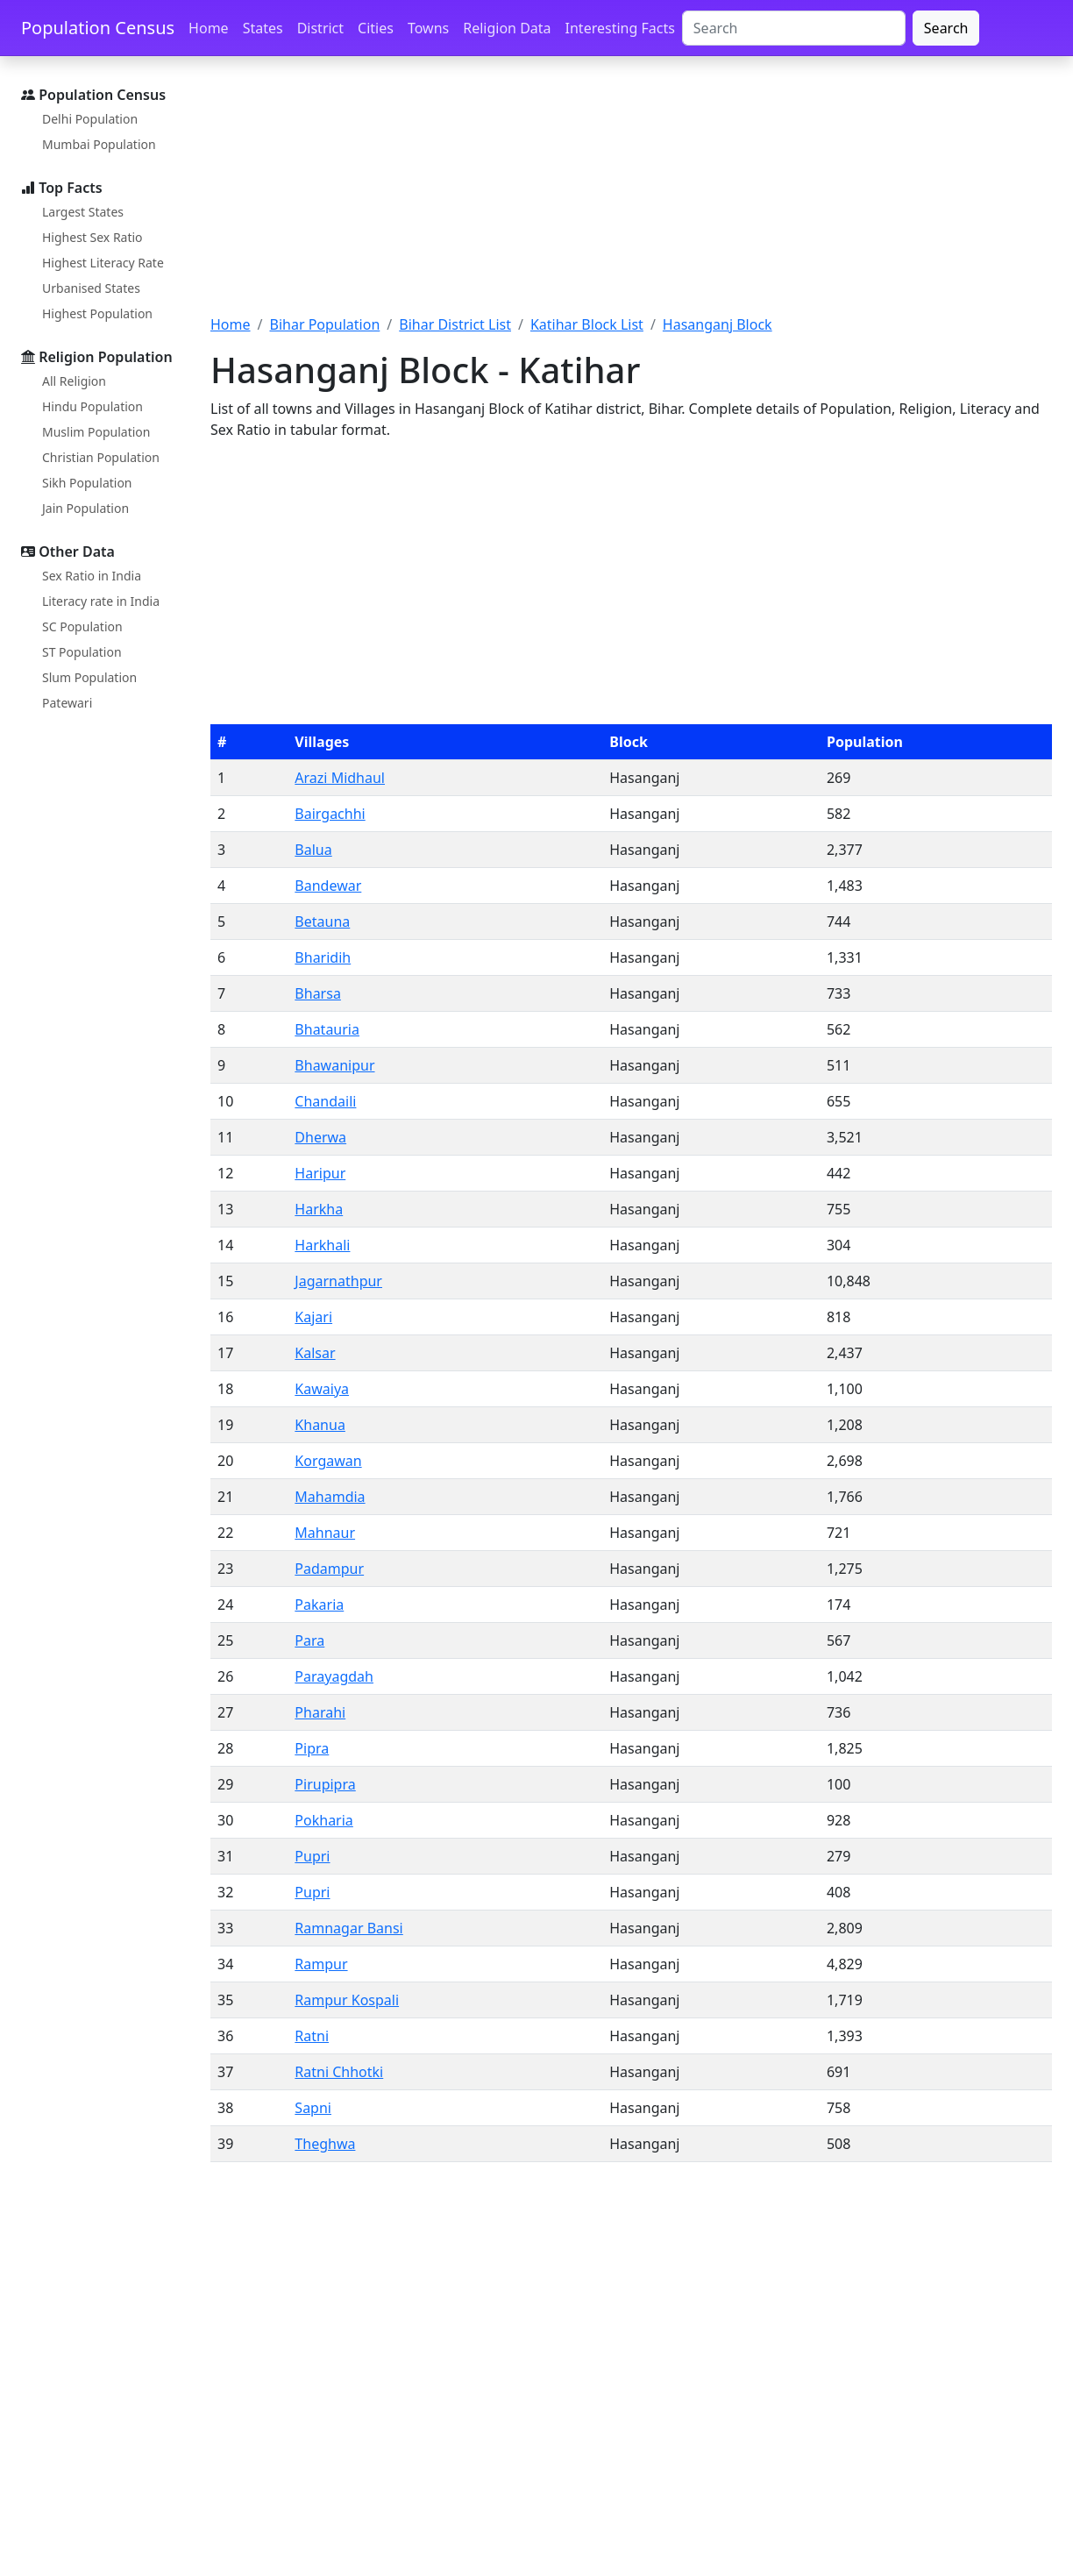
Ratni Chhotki (339, 2071)
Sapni (313, 2107)
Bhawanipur (334, 1065)
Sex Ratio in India (91, 575)
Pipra (312, 1748)
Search (946, 28)
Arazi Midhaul (340, 777)
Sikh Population (87, 482)
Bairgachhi (330, 813)
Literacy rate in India (101, 601)
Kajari (313, 1317)
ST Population (82, 652)
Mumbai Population (99, 144)
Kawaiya (322, 1388)
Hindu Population (92, 406)
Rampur (321, 1964)
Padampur (329, 1568)
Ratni (312, 2036)
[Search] (794, 28)
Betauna (322, 921)
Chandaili (325, 1101)
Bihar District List (455, 324)
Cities (376, 28)
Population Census (97, 27)
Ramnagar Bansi (348, 1928)
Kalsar (315, 1353)
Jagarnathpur (338, 1281)
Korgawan (328, 1460)
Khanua (320, 1424)
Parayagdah (334, 1676)
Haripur (320, 1173)
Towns (428, 28)
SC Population (82, 626)
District (320, 28)
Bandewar (328, 885)
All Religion (74, 381)
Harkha (319, 1209)
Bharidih (323, 957)
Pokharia (323, 1820)
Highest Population (97, 313)
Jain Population (85, 508)
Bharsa (318, 993)
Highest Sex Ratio (92, 237)
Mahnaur (325, 1532)
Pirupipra (325, 1784)
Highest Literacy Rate (103, 262)
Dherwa (320, 1137)
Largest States (83, 211)
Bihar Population (324, 324)
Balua (313, 849)
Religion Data (507, 28)
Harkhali (322, 1245)
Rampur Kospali (347, 2000)
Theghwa (325, 2143)
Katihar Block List (586, 324)
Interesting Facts (620, 28)
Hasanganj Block (717, 324)
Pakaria (319, 1604)
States (263, 28)
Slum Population (89, 677)
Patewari (67, 702)
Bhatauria (327, 1029)
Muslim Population (96, 431)
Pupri (312, 1856)
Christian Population (101, 457)
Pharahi (320, 1712)
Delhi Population (90, 118)
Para (309, 1640)
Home (208, 28)
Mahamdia (330, 1496)
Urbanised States (91, 288)
